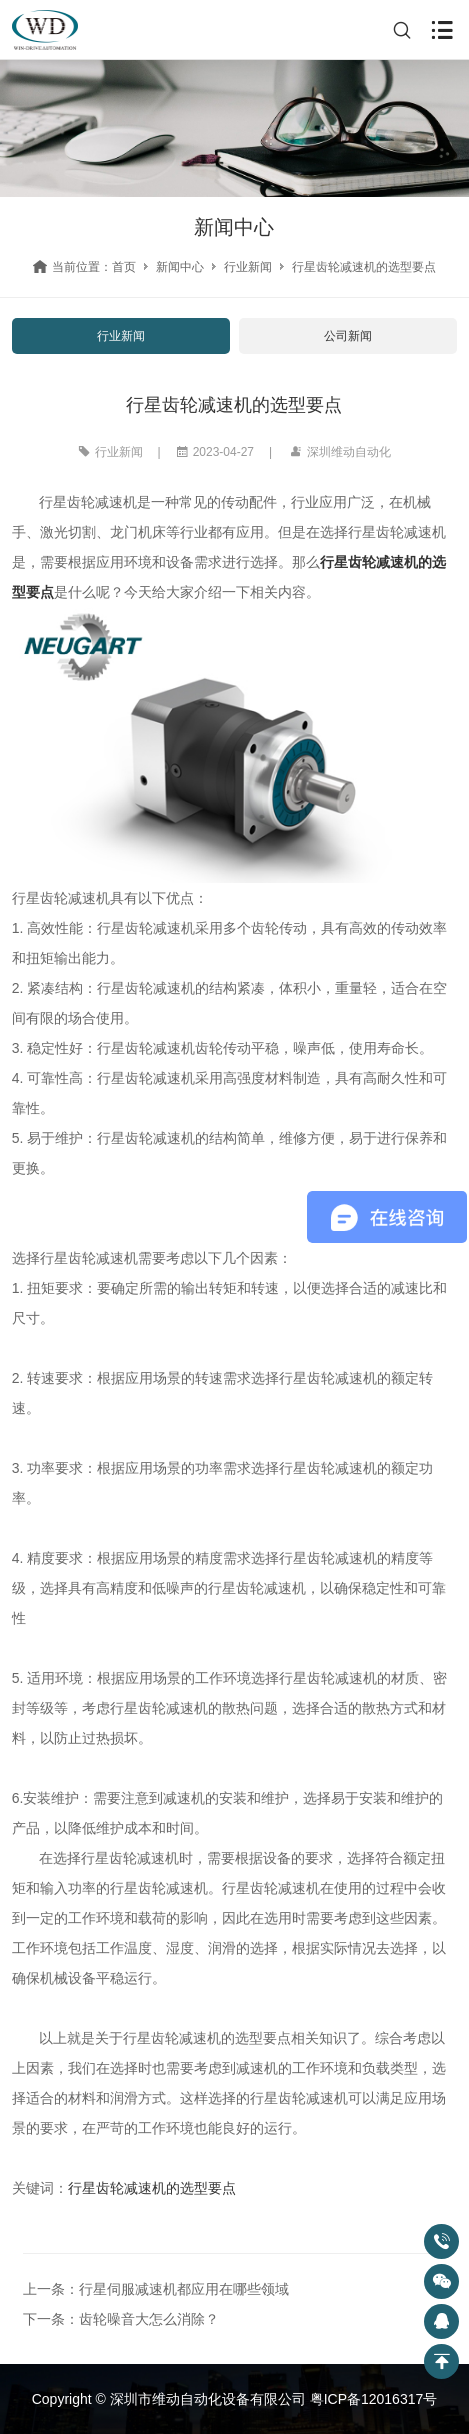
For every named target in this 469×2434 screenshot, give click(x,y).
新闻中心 (180, 267)
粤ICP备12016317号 (374, 2399)
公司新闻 (348, 336)
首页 (124, 267)
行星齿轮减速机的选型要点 (152, 2188)
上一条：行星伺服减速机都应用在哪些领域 (156, 2289)
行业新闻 (248, 267)
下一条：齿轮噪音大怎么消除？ (121, 2319)
